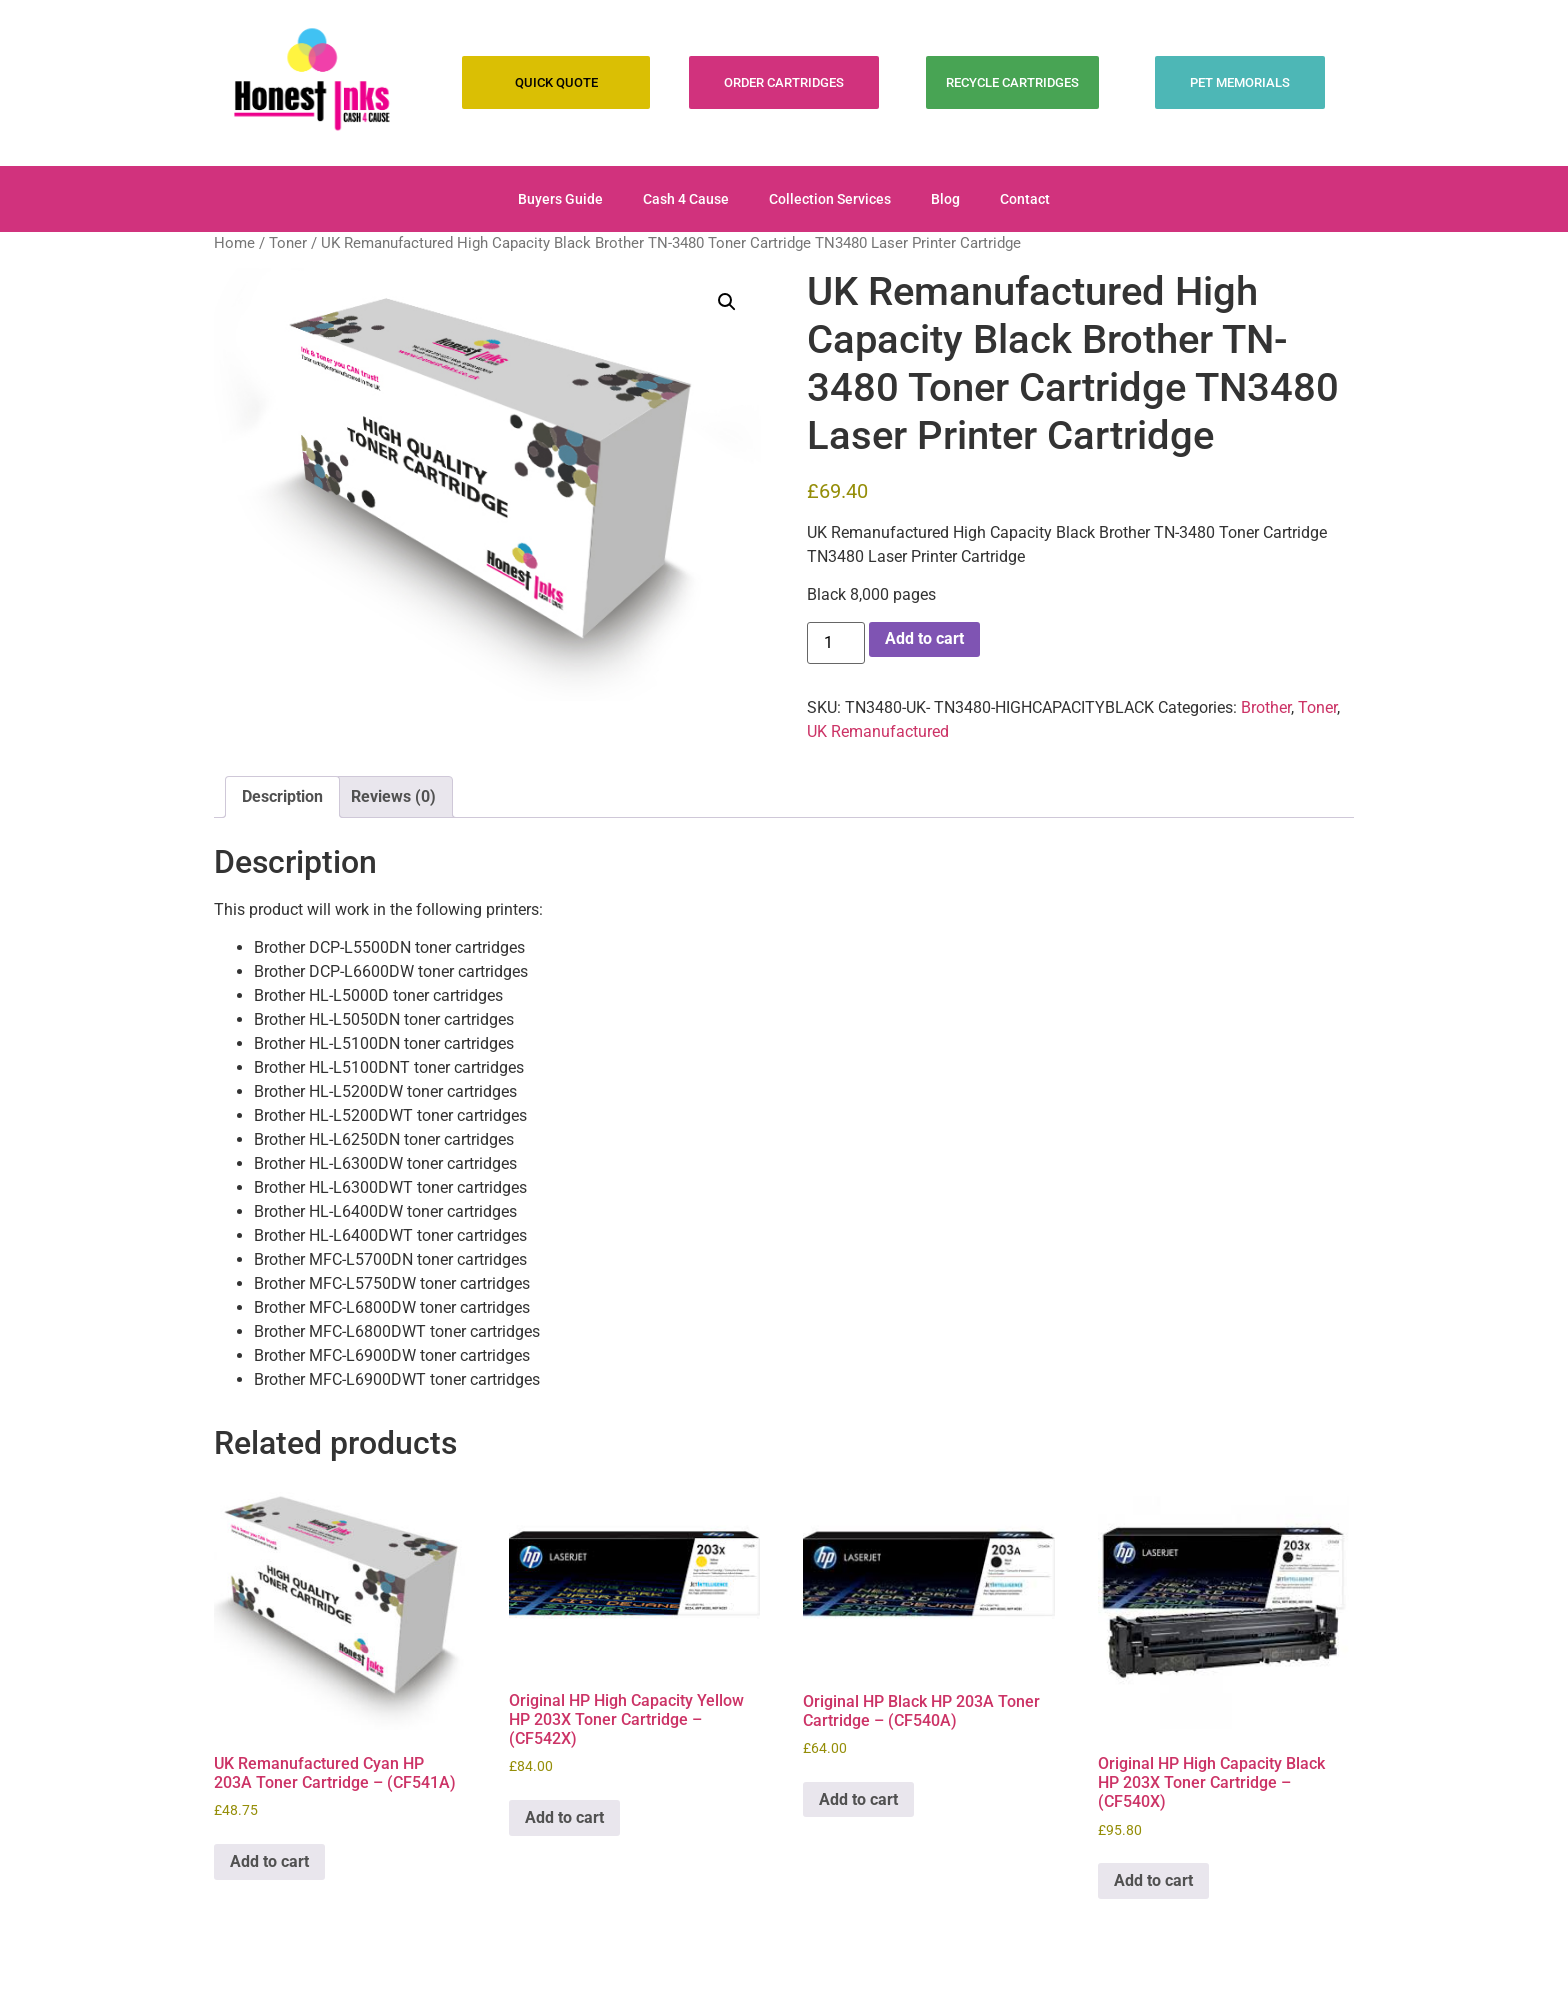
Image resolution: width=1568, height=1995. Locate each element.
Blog (945, 199)
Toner (288, 243)
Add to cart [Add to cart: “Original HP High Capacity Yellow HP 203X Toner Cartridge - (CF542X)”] (564, 1817)
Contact (1025, 199)
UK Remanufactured (878, 731)
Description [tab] (282, 796)
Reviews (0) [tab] (393, 796)
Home (234, 243)
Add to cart (924, 638)
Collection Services (830, 199)
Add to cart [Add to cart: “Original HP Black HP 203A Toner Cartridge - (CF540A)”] (858, 1799)
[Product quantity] (836, 643)
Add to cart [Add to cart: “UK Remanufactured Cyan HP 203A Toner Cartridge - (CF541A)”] (269, 1861)
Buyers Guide (560, 199)
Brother (1266, 707)
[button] (727, 302)
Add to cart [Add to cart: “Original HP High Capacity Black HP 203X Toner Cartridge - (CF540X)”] (1153, 1880)
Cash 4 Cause (686, 199)
